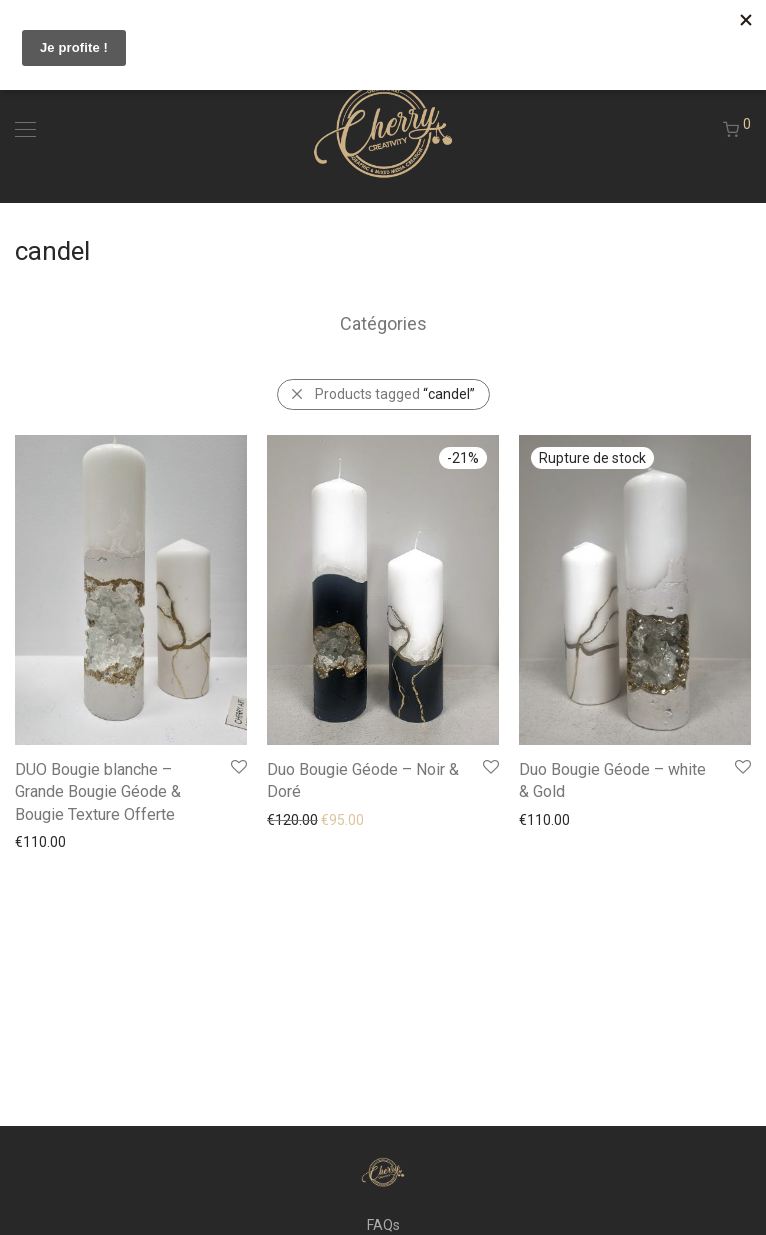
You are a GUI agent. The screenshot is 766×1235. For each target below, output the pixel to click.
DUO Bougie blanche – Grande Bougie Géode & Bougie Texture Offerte (98, 792)
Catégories (383, 323)
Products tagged (395, 394)
